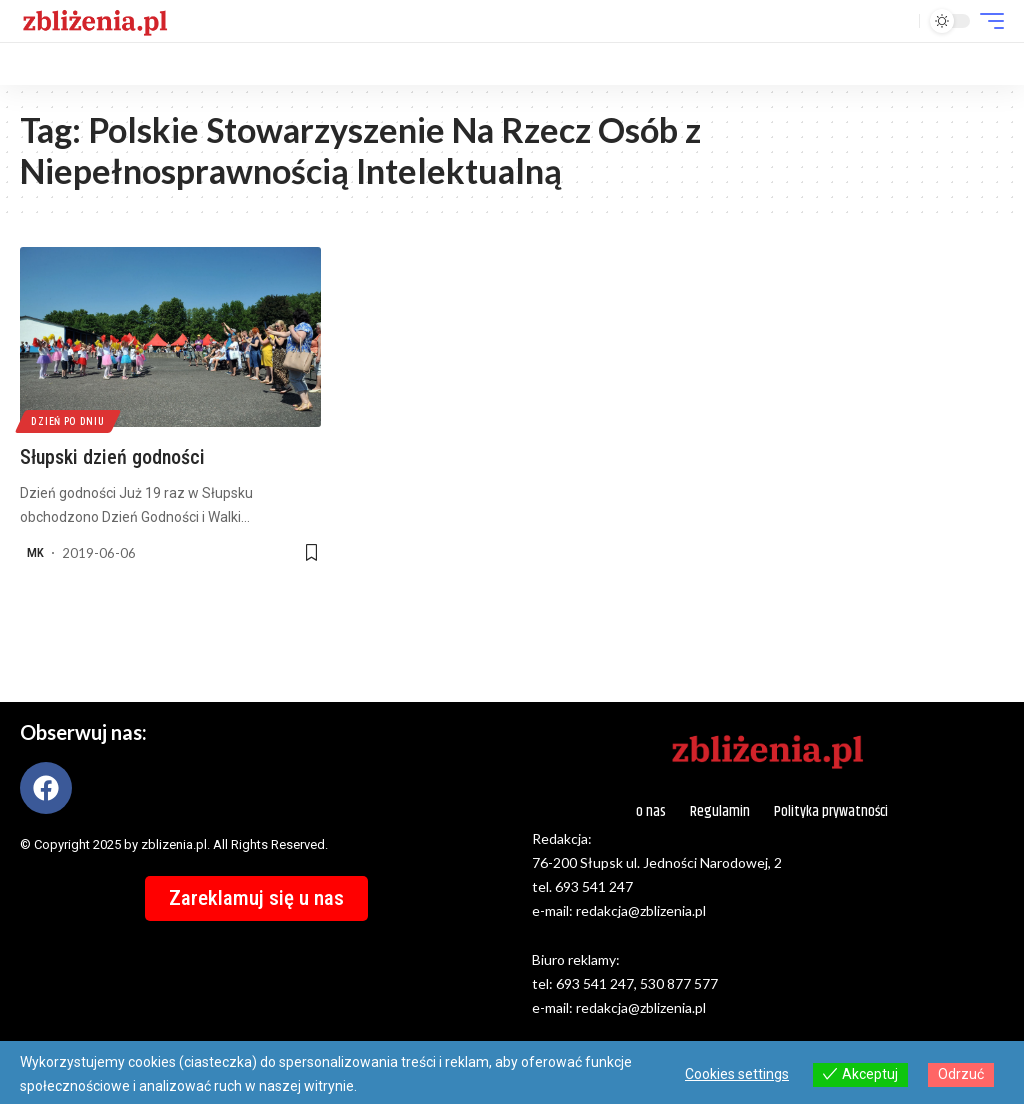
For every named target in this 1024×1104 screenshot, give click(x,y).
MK (35, 552)
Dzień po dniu (68, 420)
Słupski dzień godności (112, 457)
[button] (899, 21)
